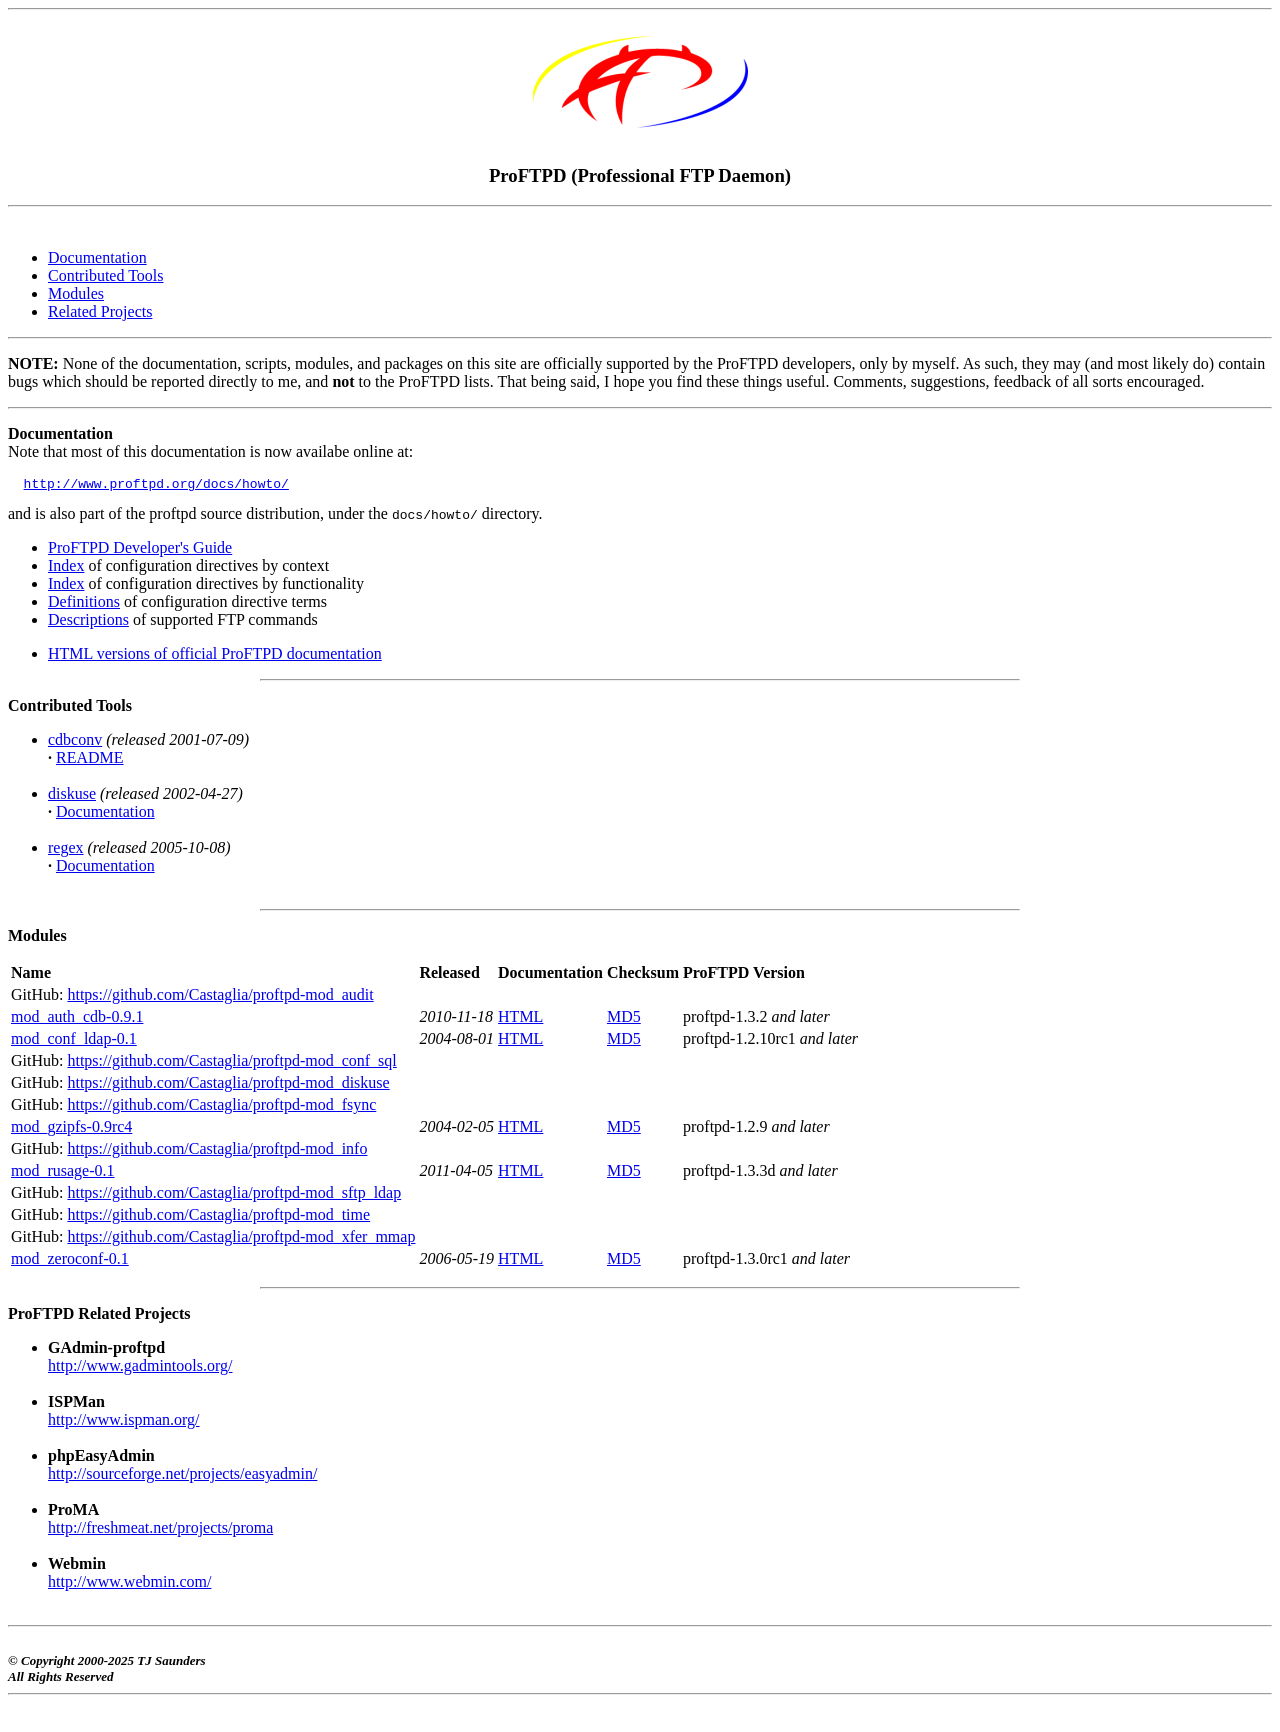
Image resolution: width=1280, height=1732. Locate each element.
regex (66, 850)
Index (66, 568)
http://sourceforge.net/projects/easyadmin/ (182, 1476)
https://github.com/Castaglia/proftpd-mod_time (218, 1217)
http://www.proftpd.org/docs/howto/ (156, 486)
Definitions (84, 604)
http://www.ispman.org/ (124, 1422)
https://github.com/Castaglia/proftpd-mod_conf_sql (231, 1063)
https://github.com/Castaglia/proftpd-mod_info (217, 1151)
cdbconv (75, 742)
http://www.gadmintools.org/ (140, 1368)
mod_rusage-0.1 (63, 1173)
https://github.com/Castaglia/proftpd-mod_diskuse (228, 1085)
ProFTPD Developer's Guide (140, 550)
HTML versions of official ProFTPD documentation (215, 656)
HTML (520, 1019)
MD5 (624, 1019)
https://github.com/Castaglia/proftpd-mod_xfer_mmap (241, 1239)
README (90, 760)
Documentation (97, 257)
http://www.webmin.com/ (129, 1584)
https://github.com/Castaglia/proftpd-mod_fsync (221, 1107)
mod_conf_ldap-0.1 (74, 1041)
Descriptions (88, 622)
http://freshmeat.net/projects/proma (160, 1530)
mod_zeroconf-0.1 (70, 1261)
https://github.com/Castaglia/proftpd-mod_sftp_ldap (234, 1195)
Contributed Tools (105, 275)
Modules (76, 293)
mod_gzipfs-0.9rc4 (71, 1129)
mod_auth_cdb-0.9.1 (77, 1019)
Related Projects (100, 311)
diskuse (72, 796)
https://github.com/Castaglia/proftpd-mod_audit (220, 997)
